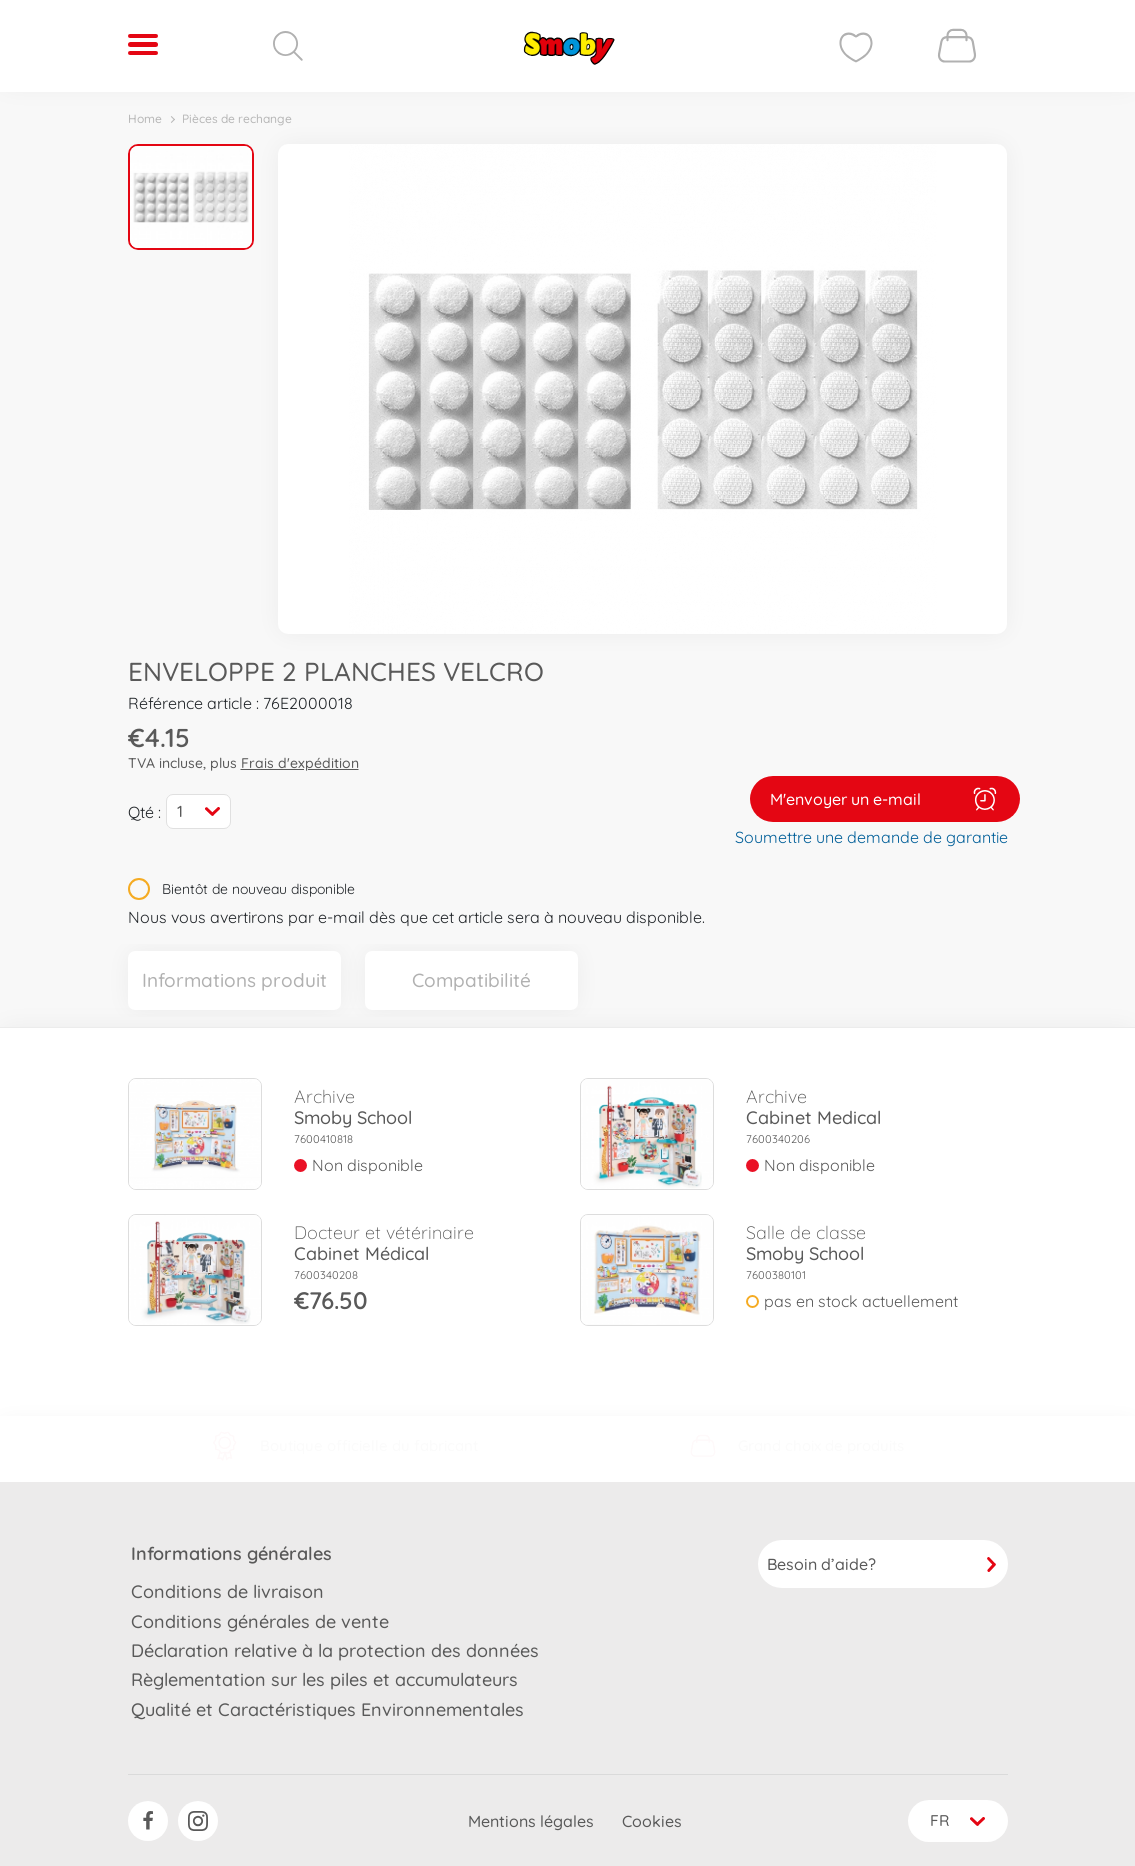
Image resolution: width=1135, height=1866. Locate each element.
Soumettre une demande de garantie (871, 836)
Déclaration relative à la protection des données (335, 1648)
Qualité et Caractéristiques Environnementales (327, 1707)
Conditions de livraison (227, 1590)
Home (145, 118)
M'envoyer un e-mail (885, 798)
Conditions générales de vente (260, 1619)
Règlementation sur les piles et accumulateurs (324, 1678)
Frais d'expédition (300, 763)
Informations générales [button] (231, 1552)
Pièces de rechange (237, 118)
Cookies (649, 1820)
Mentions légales (528, 1820)
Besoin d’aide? (883, 1563)
